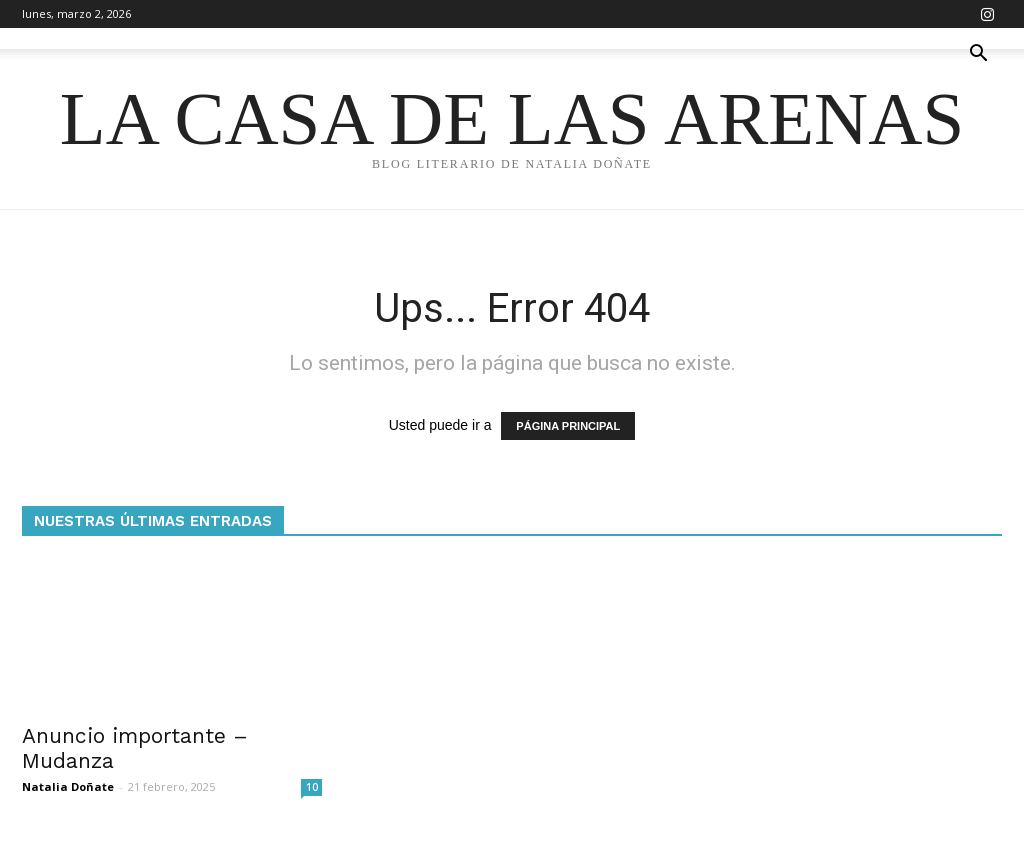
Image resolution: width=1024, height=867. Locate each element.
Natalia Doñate (68, 786)
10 (312, 787)
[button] (978, 55)
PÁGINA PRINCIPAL (568, 426)
